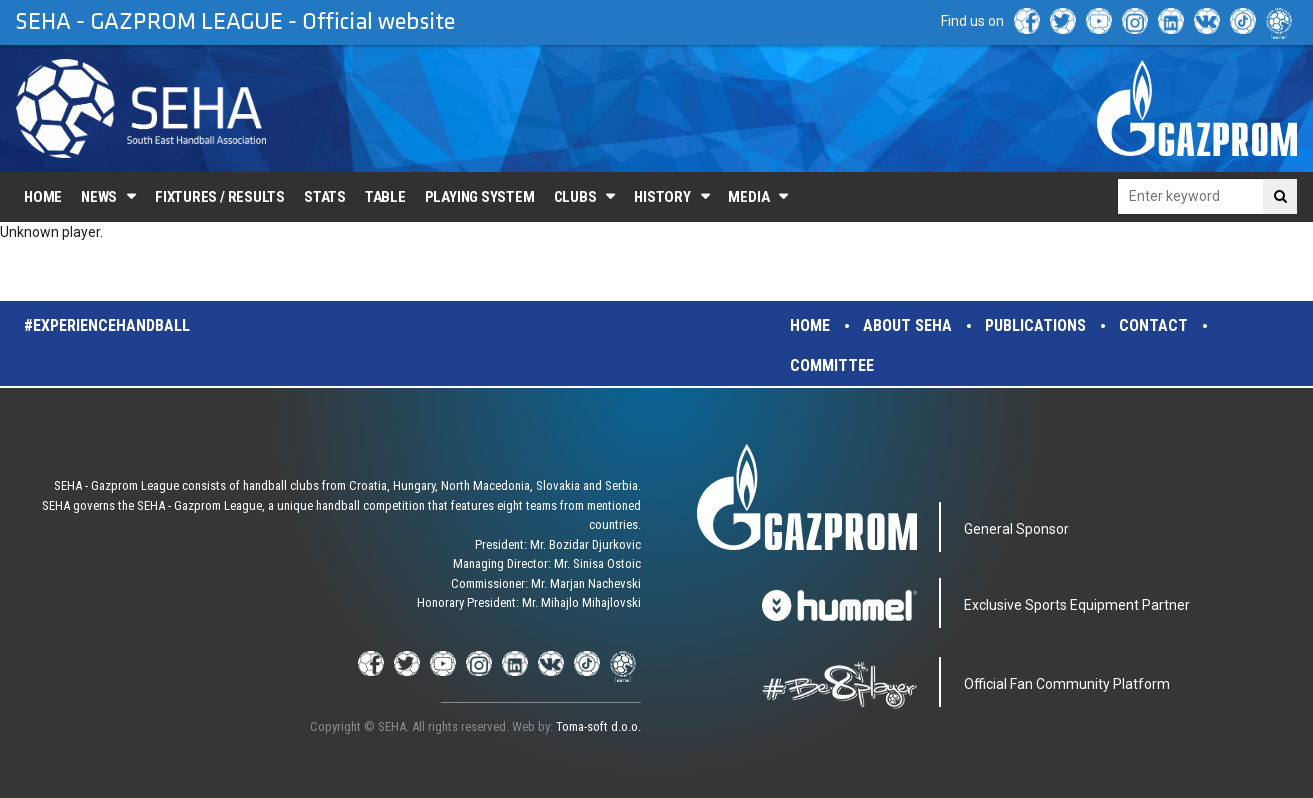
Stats (325, 197)
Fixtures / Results (220, 197)
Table (385, 197)
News (99, 197)
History (662, 197)
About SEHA (907, 325)
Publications (1035, 325)
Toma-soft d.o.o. (598, 726)
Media (748, 197)
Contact (1153, 325)
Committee (832, 365)
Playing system (480, 197)
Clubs (575, 197)
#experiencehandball (107, 325)
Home (43, 197)
